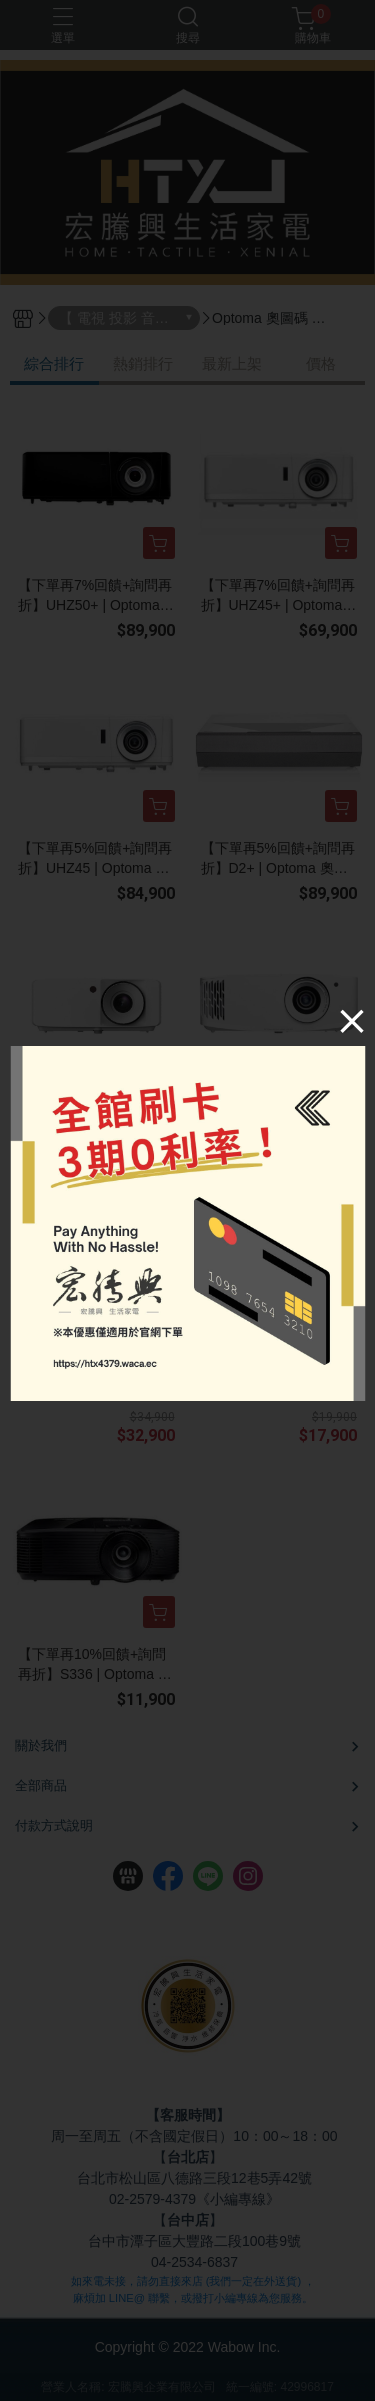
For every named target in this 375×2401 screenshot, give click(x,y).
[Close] (352, 1021)
